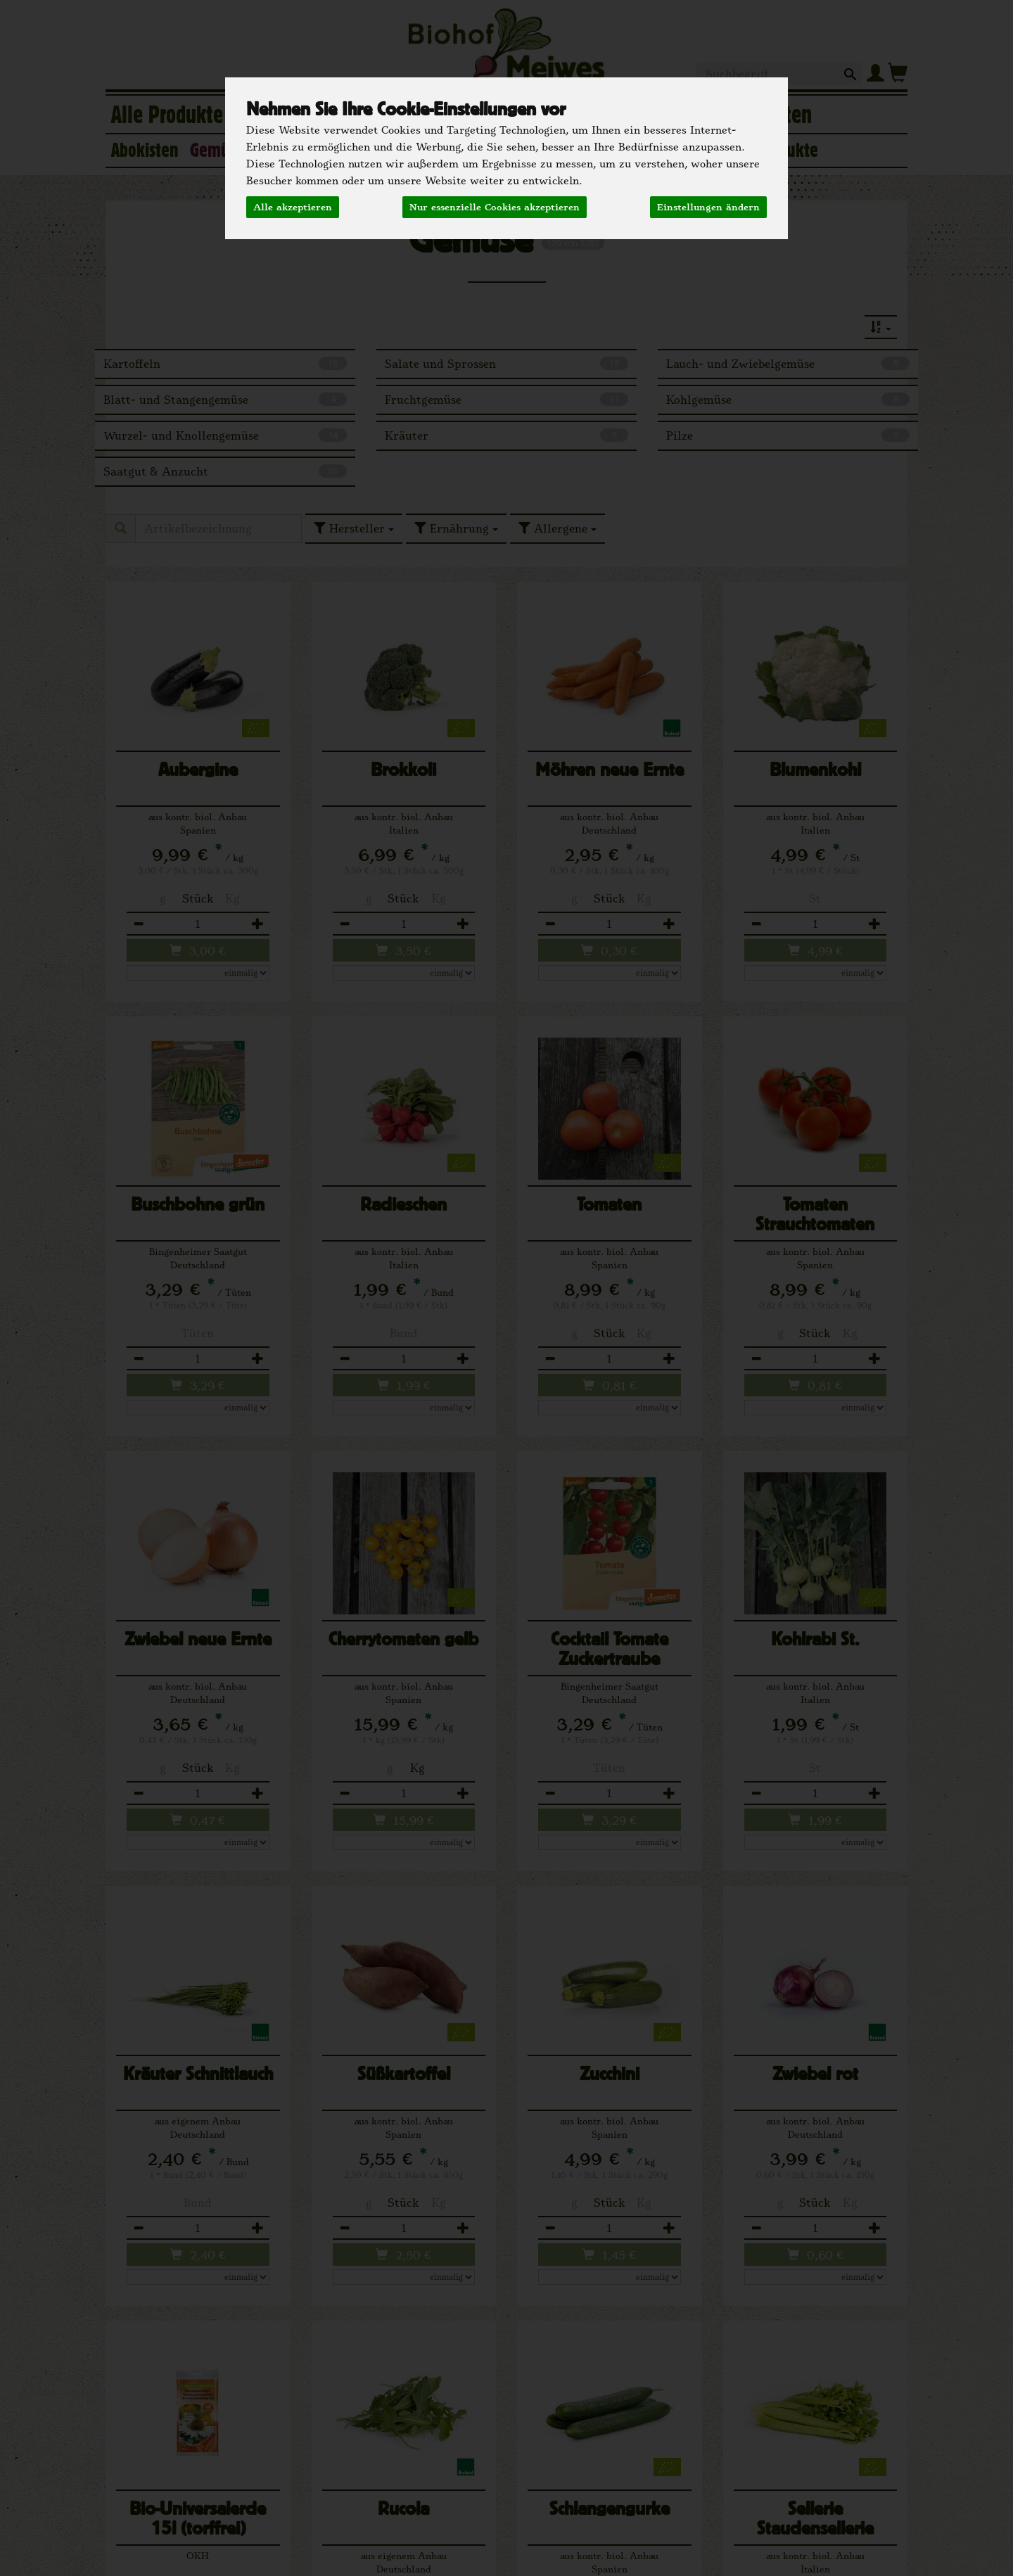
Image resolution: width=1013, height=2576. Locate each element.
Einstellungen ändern (708, 206)
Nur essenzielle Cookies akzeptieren (494, 206)
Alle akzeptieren (292, 206)
